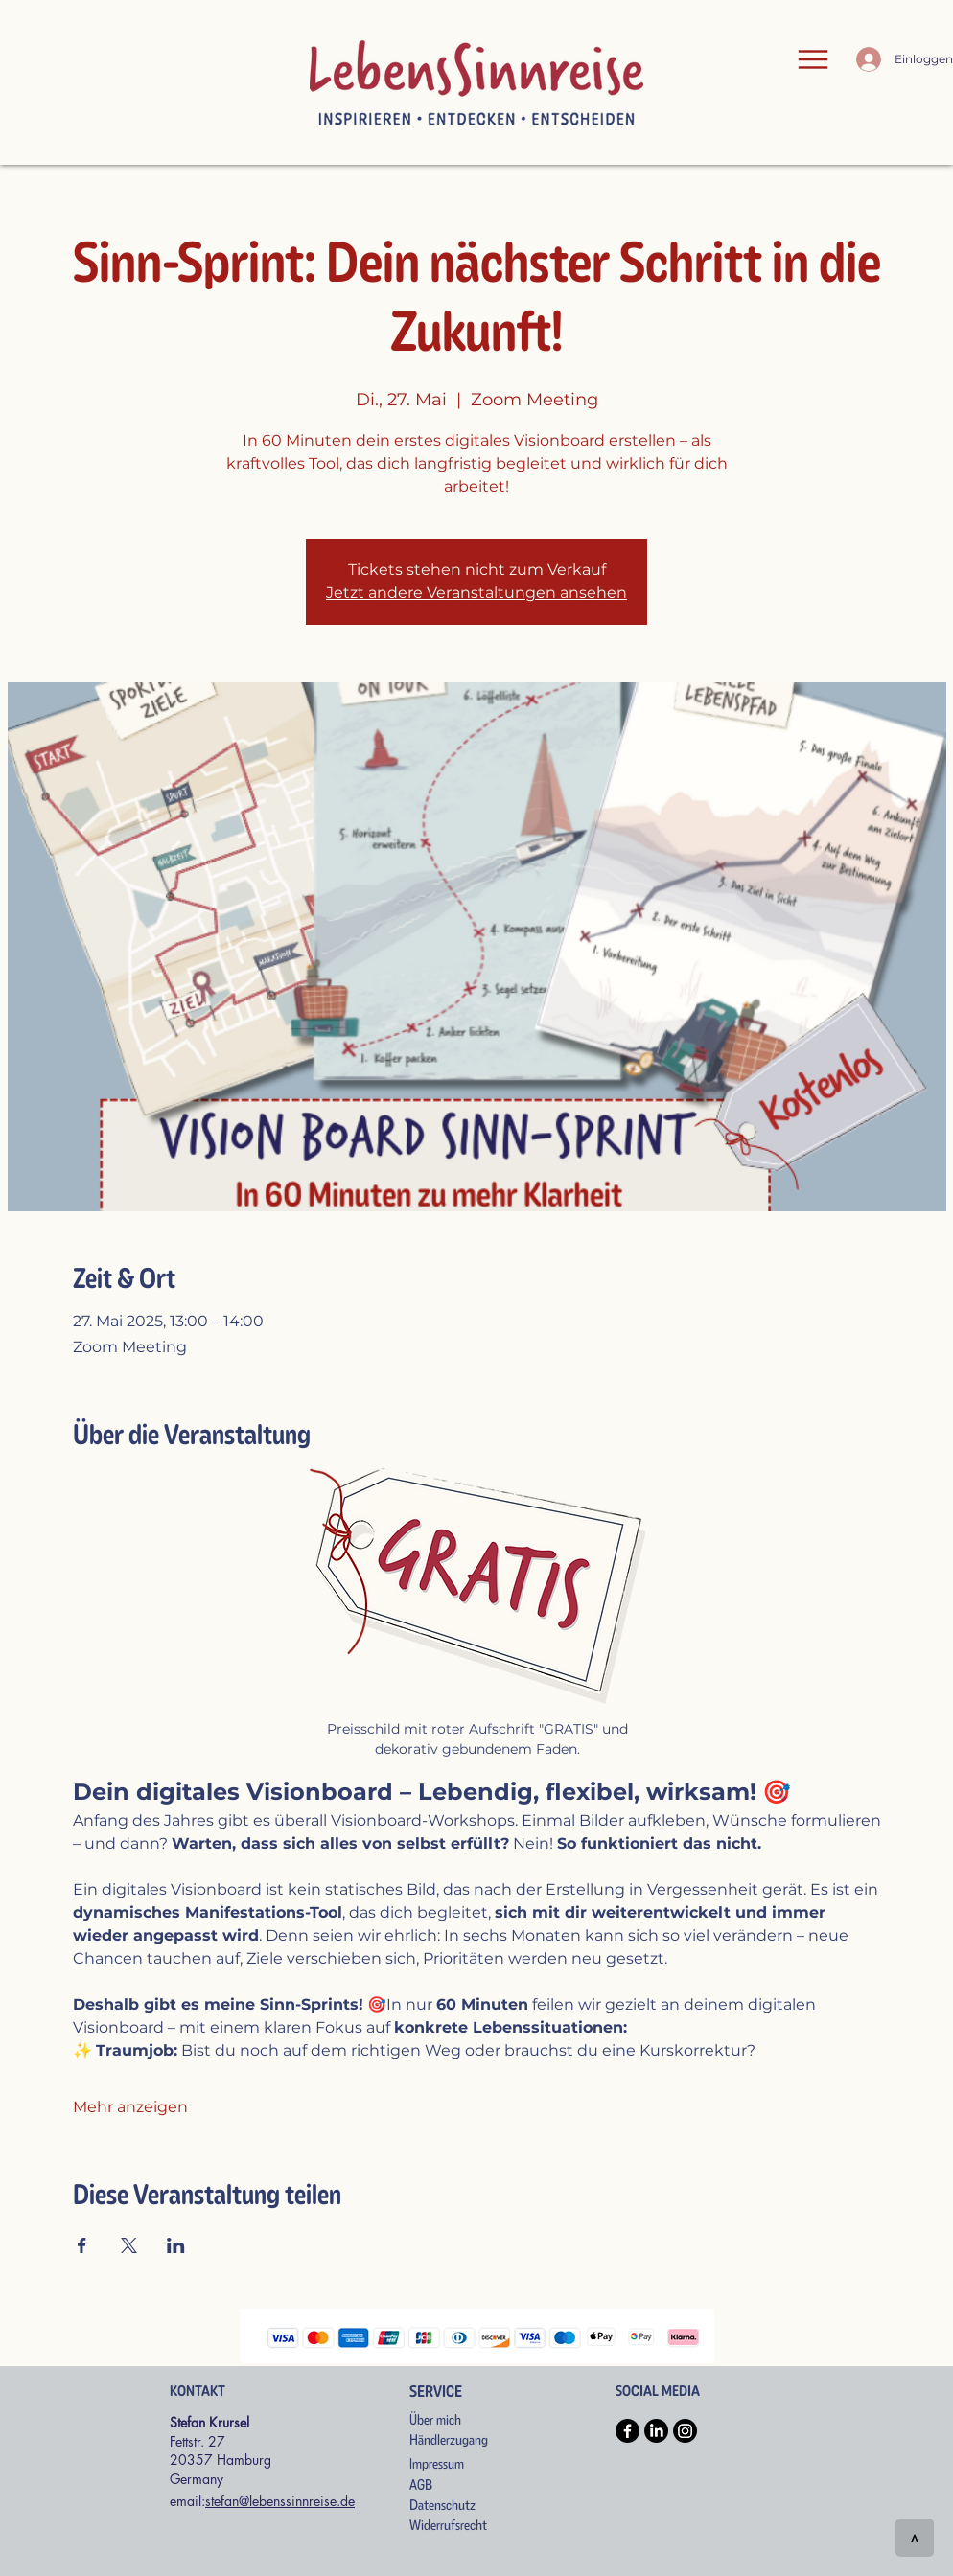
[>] (914, 2537)
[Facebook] (627, 2431)
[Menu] (812, 59)
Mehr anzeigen (130, 2107)
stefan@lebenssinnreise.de (280, 2501)
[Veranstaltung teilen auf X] (129, 2245)
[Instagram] (685, 2431)
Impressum (436, 2463)
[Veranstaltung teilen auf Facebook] (82, 2245)
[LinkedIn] (656, 2431)
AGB (420, 2485)
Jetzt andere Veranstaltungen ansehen (476, 593)
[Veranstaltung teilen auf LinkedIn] (176, 2245)
